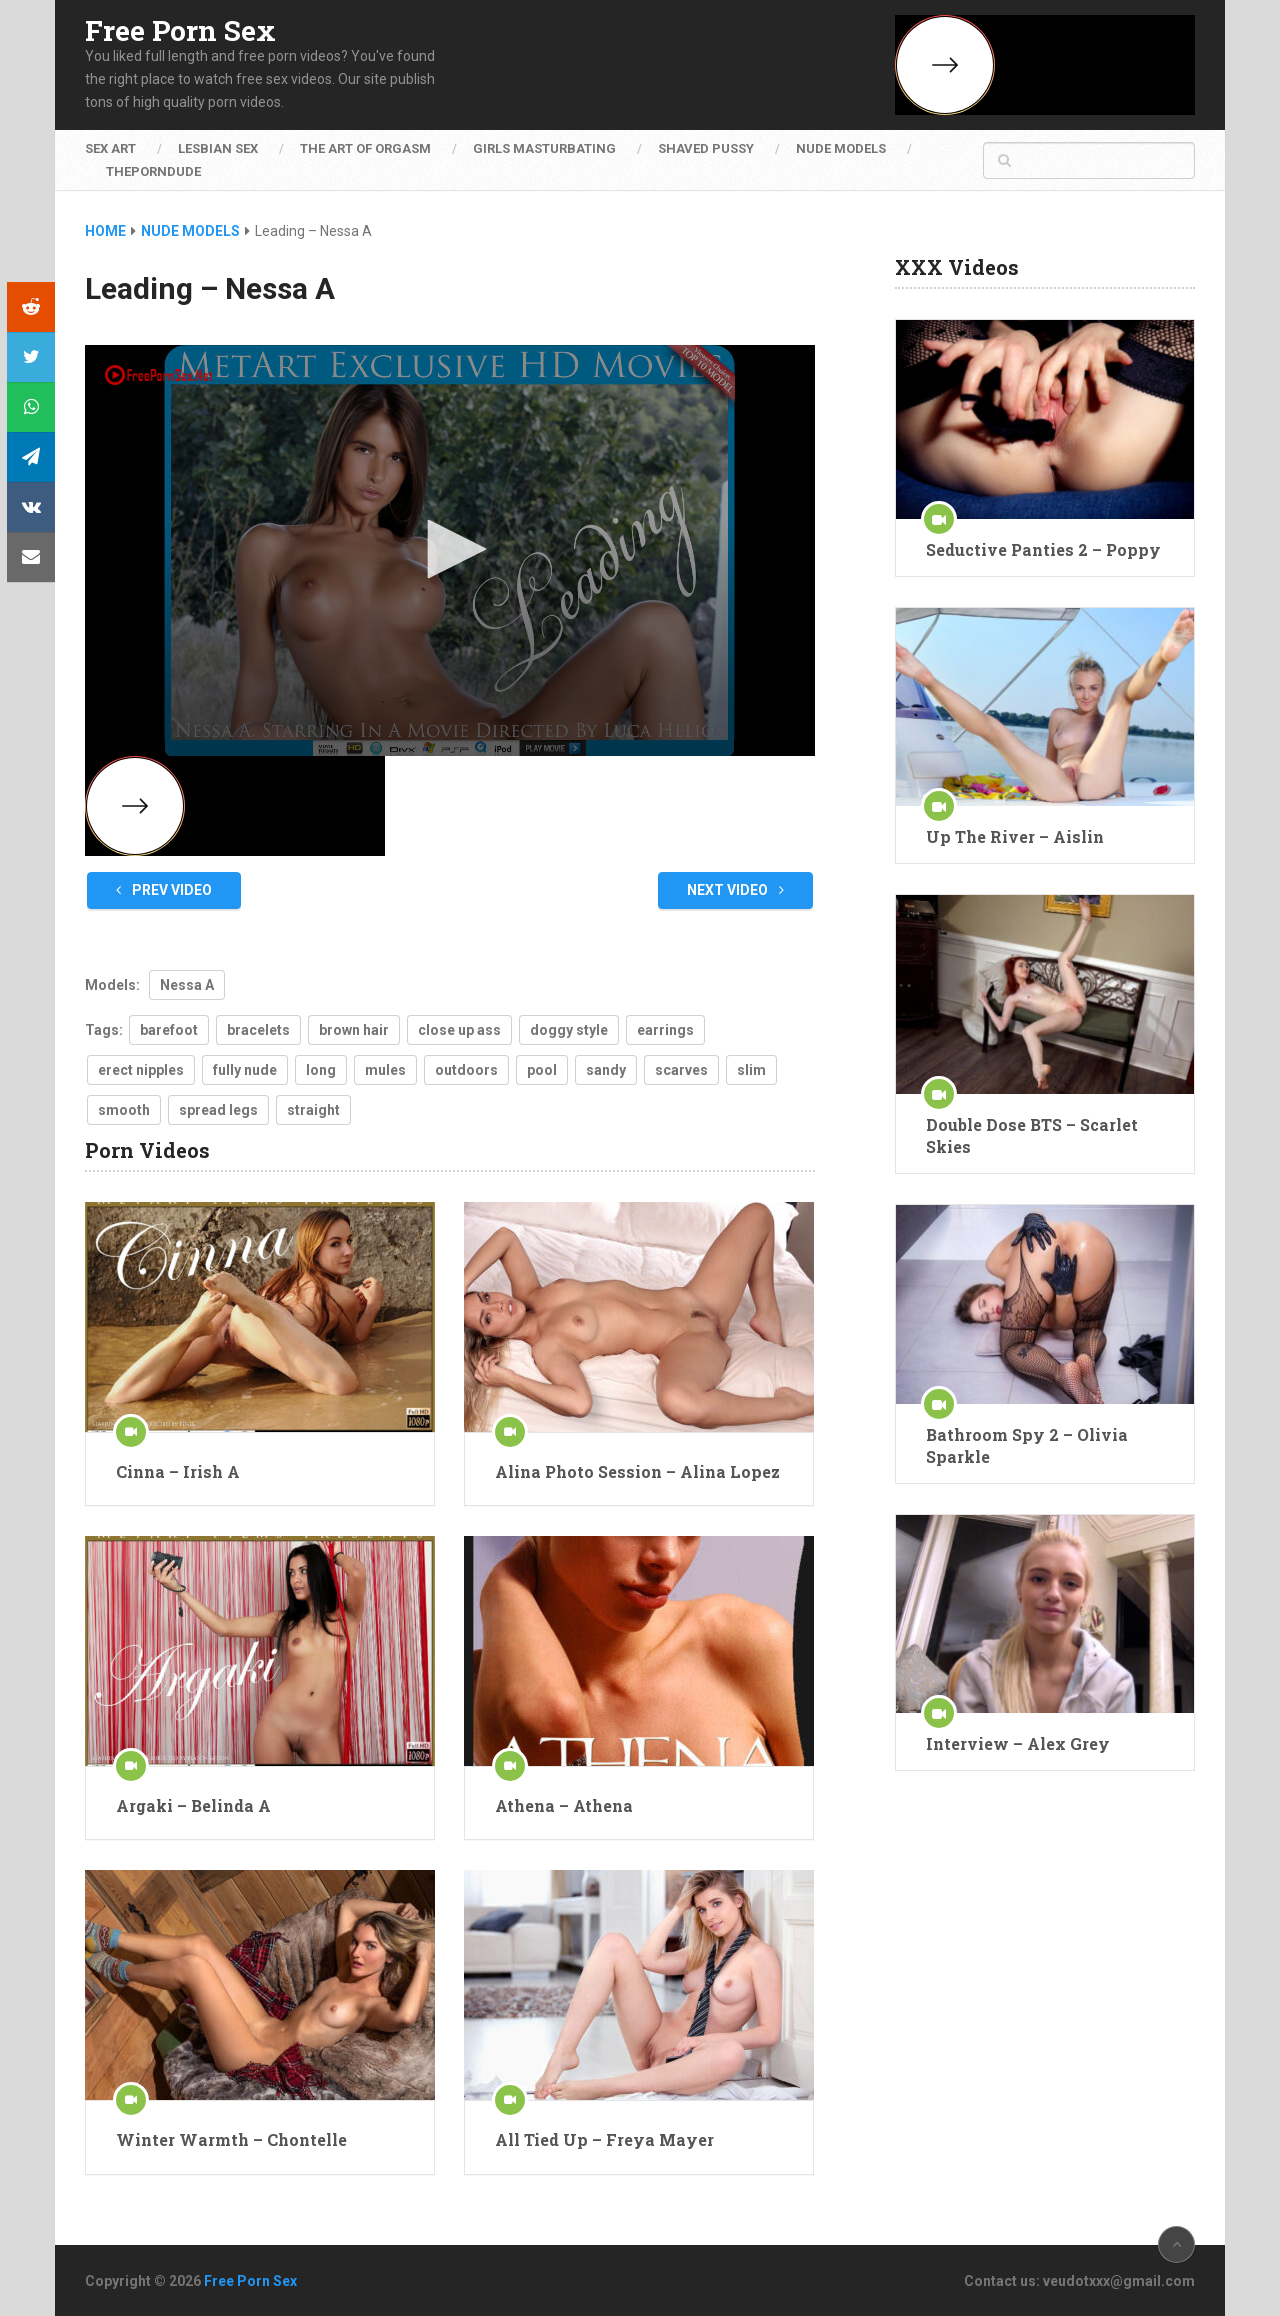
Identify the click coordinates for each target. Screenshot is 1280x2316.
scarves (681, 1070)
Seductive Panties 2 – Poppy (1043, 549)
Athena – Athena (564, 1805)
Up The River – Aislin (1015, 836)
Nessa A (187, 985)
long (321, 1070)
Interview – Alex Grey (1018, 1743)
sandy (606, 1070)
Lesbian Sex (218, 148)
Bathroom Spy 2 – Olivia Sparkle (1027, 1445)
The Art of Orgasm (365, 148)
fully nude (245, 1070)
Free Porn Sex (180, 31)
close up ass (459, 1030)
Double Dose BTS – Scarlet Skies (1032, 1135)
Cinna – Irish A (178, 1471)
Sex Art (110, 148)
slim (751, 1070)
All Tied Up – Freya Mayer (604, 2139)
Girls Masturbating (544, 148)
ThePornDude (153, 171)
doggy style (569, 1030)
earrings (665, 1030)
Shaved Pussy (706, 148)
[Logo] (160, 375)
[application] (450, 550)
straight (313, 1110)
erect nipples (141, 1070)
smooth (124, 1110)
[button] (450, 549)
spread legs (218, 1110)
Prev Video (164, 890)
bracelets (258, 1030)
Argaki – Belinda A (193, 1805)
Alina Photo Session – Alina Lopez (637, 1471)
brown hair (354, 1030)
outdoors (466, 1070)
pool (542, 1070)
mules (385, 1070)
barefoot (169, 1030)
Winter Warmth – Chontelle (231, 2139)
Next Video (735, 890)
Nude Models (841, 148)
